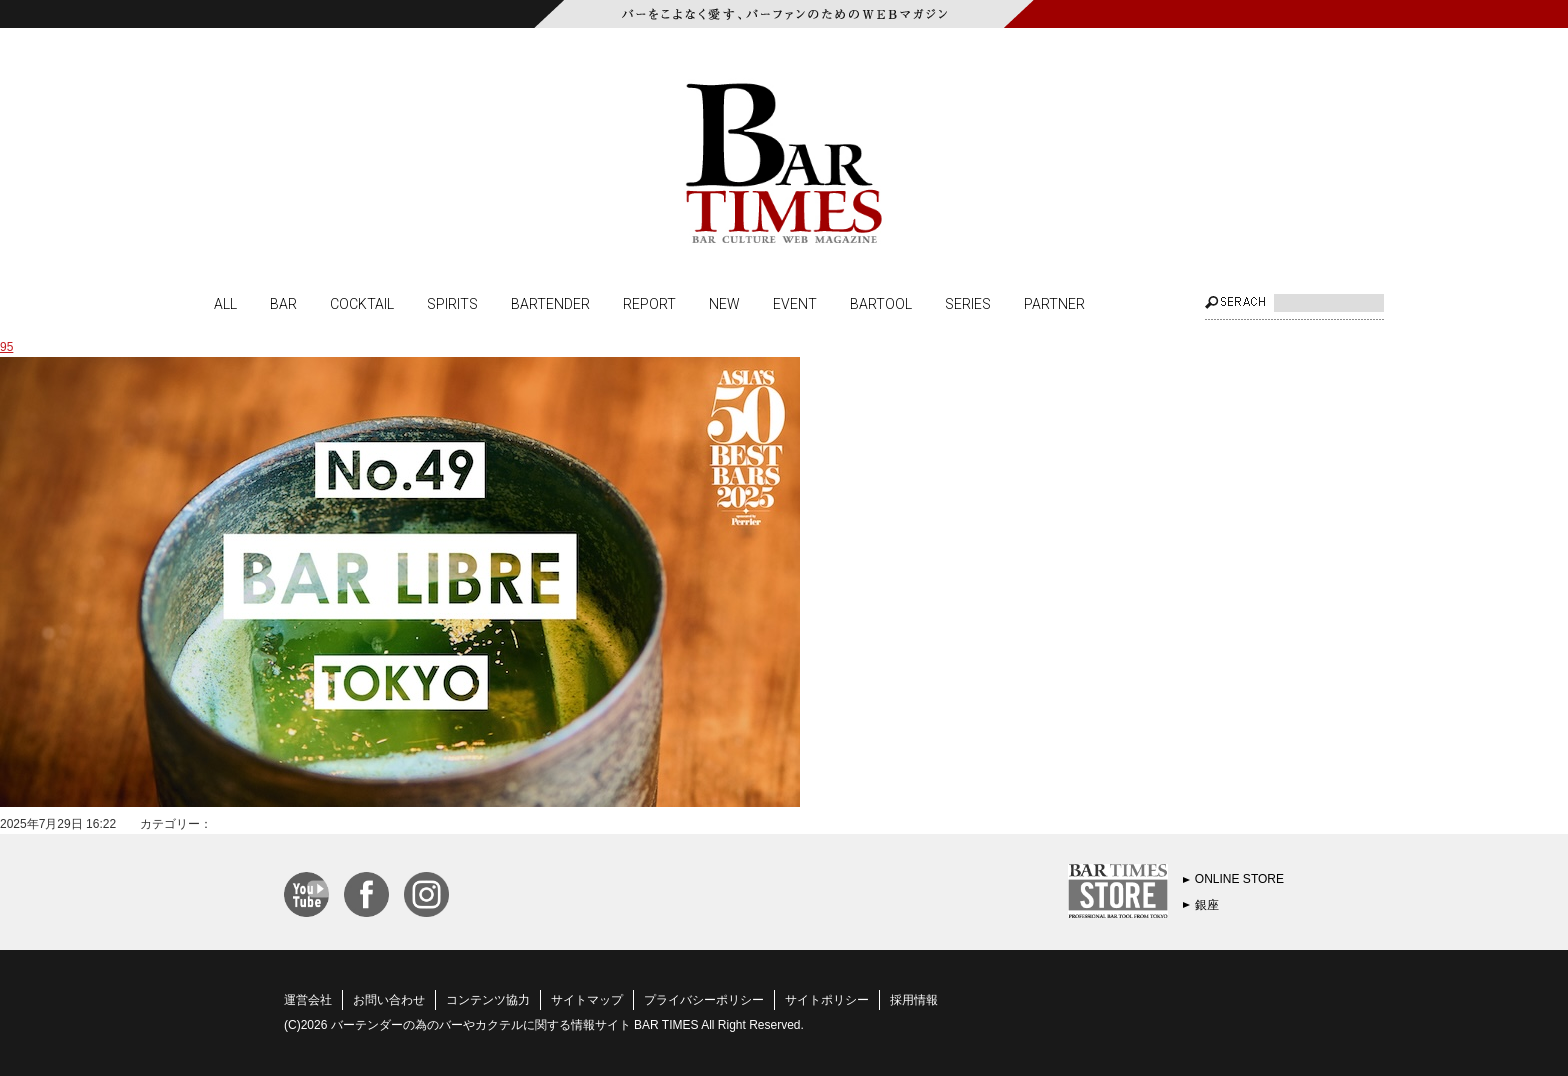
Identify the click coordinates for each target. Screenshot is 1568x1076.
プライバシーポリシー (704, 1000)
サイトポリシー (827, 1000)
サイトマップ (587, 1000)
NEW (724, 303)
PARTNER (1054, 303)
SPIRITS (452, 303)
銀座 (1207, 905)
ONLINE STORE (1239, 879)
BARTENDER (550, 303)
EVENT (795, 303)
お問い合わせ (389, 1000)
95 (6, 347)
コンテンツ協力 (488, 1000)
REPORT (649, 303)
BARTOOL (881, 303)
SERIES (968, 303)
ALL (225, 303)
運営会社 (308, 1000)
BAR (283, 303)
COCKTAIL (362, 303)
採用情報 (914, 1000)
